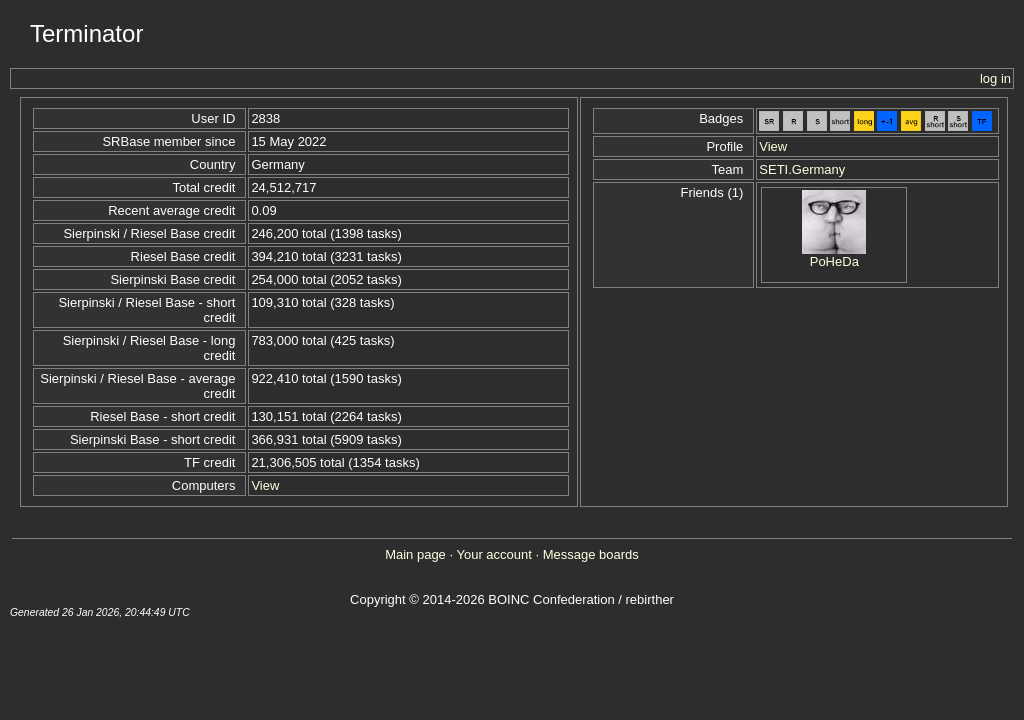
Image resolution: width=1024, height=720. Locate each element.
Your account (493, 554)
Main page (415, 554)
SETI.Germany (802, 169)
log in (995, 78)
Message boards (591, 554)
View (265, 485)
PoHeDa (834, 261)
